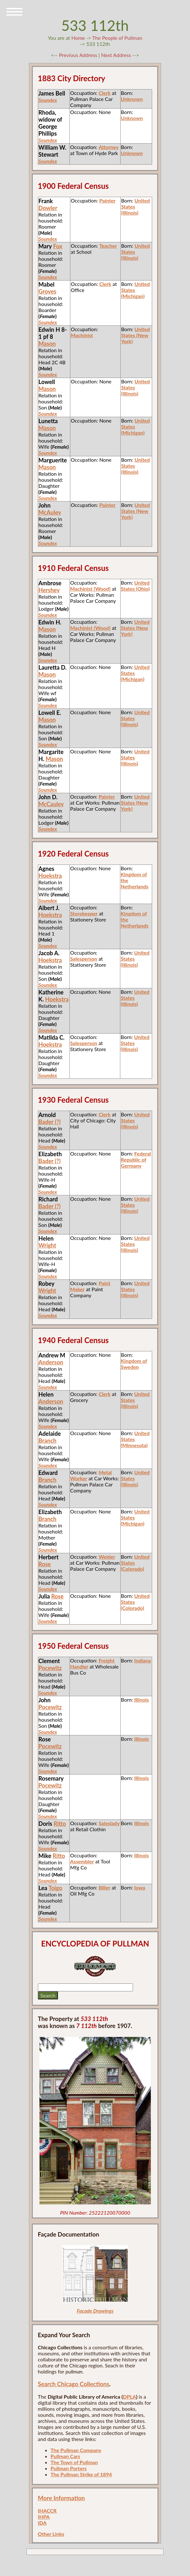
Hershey (49, 590)
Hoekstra (50, 875)
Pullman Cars (65, 2456)
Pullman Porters (69, 2468)
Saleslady (109, 1823)
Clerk (105, 93)
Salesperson (83, 959)
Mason (47, 343)
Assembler (82, 1861)
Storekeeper (84, 913)
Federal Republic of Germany (136, 1159)
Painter (107, 200)
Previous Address (78, 55)
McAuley (50, 512)
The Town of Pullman (74, 2462)
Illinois (141, 1700)
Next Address (116, 55)
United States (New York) (135, 335)
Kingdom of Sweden (134, 1364)
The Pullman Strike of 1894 (81, 2474)
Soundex (48, 239)
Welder (107, 1557)
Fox (57, 246)
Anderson (51, 1362)
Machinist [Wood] (90, 589)
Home (78, 38)
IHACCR (47, 2511)
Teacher (108, 246)
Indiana (142, 1660)
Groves (47, 291)
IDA (42, 2523)
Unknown (132, 99)
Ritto (59, 1823)
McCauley (51, 804)
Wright (47, 1245)
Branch (47, 1440)
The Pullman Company (76, 2450)
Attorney (109, 147)
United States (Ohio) (135, 586)
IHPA (44, 2517)
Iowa (139, 1887)
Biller (104, 1887)
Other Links (51, 2534)
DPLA (129, 2397)
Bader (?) (50, 1121)
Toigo (55, 1887)
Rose (45, 1564)
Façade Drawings (95, 2311)
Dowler (48, 207)
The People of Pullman (117, 38)
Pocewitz (50, 1667)
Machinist (82, 335)
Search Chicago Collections (73, 2383)
